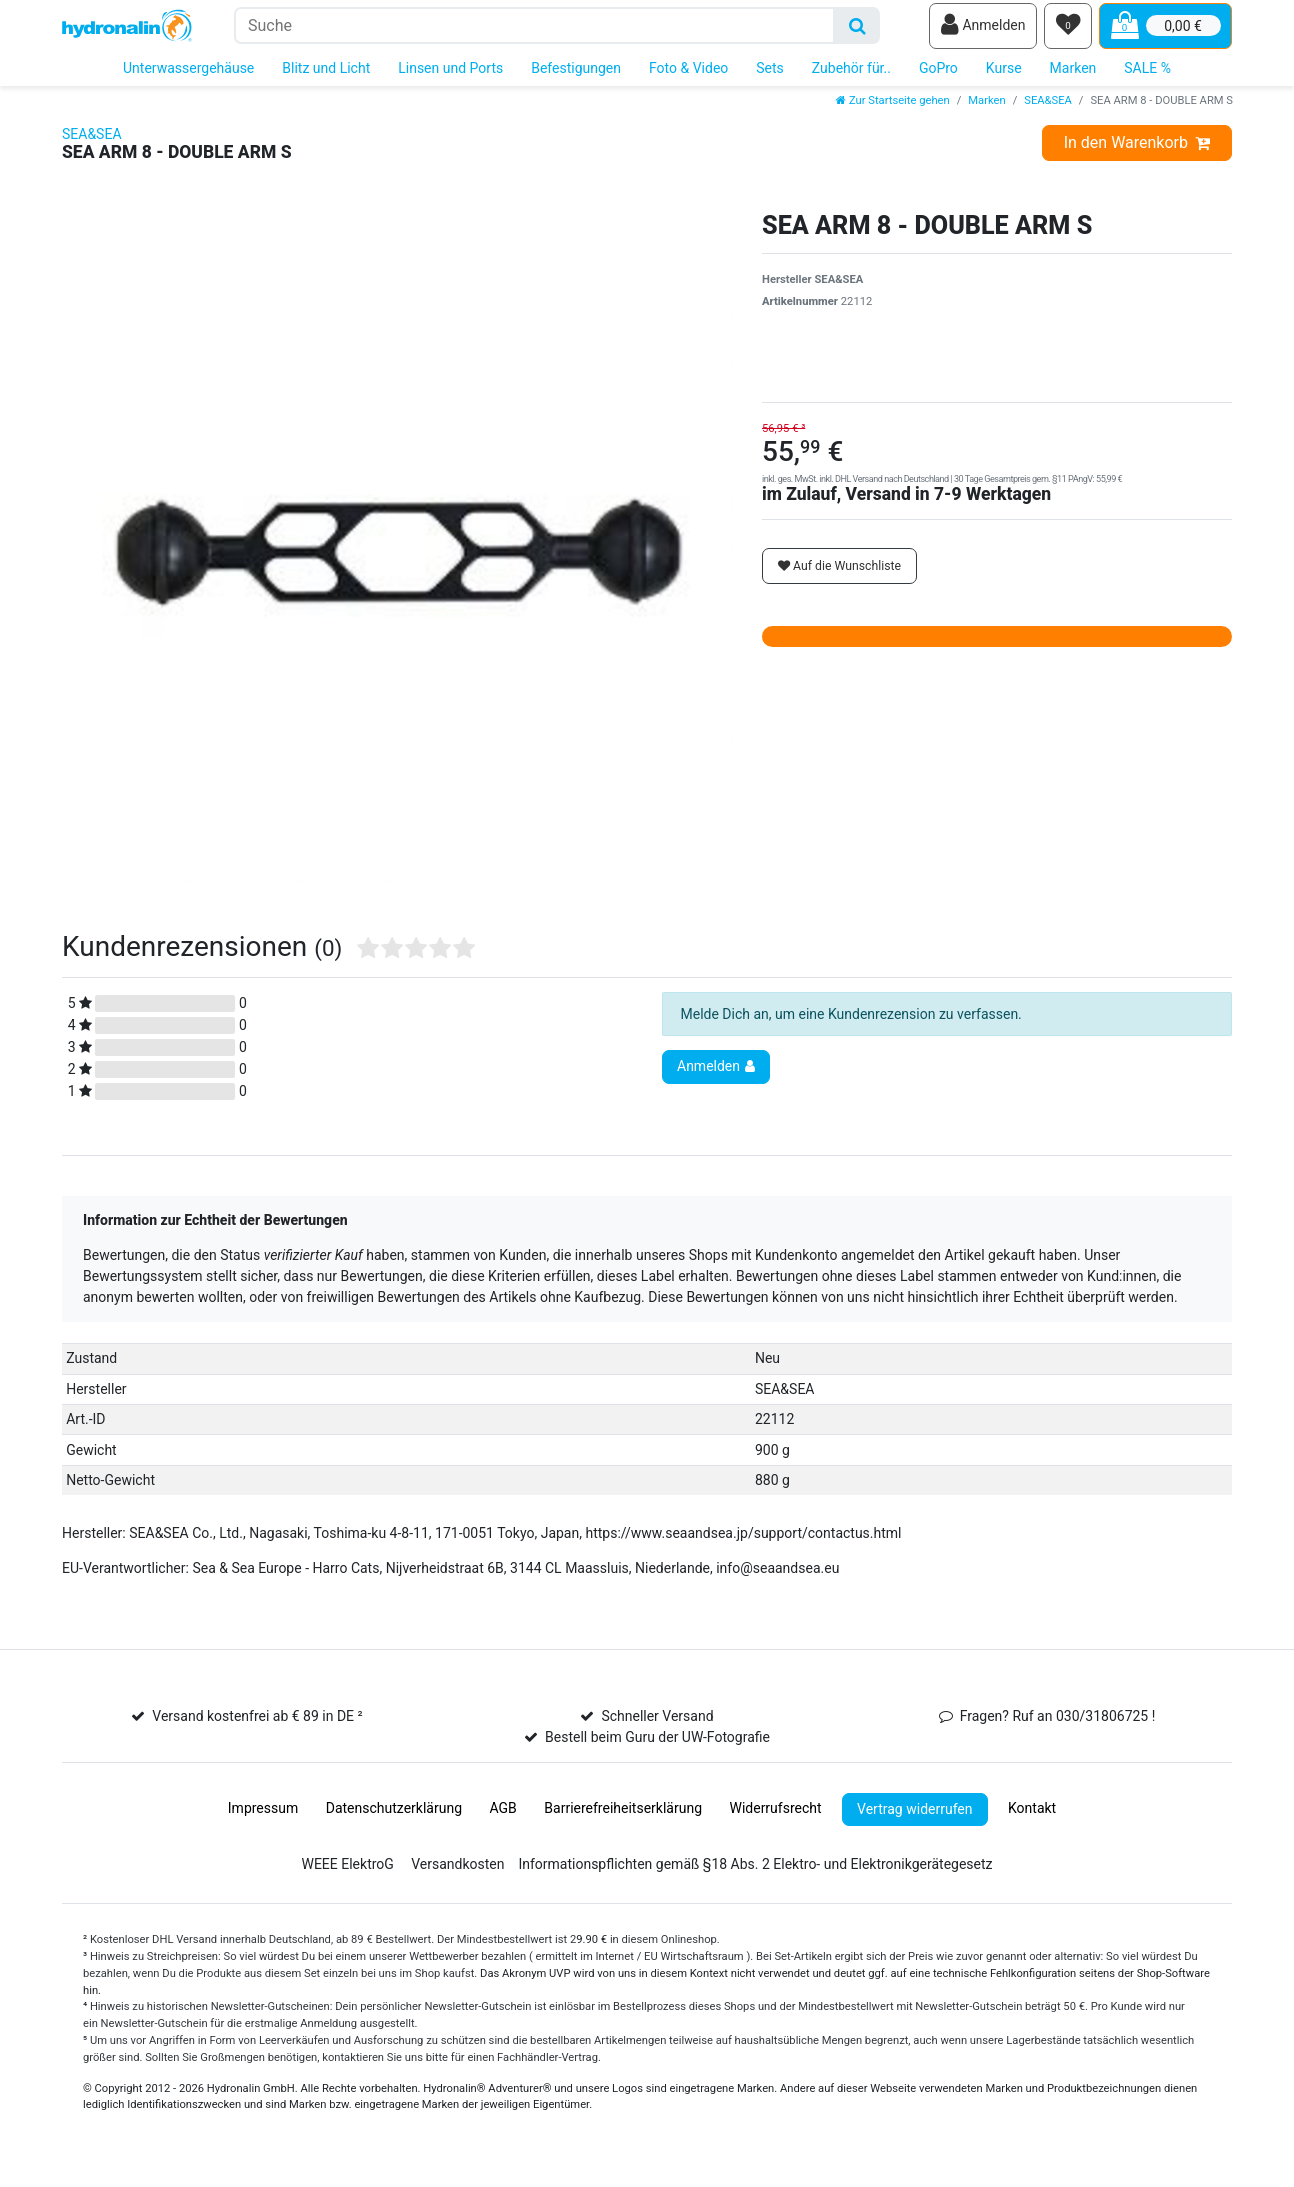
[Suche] (857, 30)
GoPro (938, 78)
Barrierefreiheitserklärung (623, 1818)
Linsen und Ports (450, 78)
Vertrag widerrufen (914, 1818)
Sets (770, 78)
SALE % (1147, 78)
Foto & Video (688, 78)
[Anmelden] (983, 31)
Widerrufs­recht (775, 1818)
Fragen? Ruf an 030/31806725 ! (1058, 1726)
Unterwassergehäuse (188, 78)
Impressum (263, 1818)
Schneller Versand (657, 1726)
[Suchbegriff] (534, 30)
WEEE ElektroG (347, 1874)
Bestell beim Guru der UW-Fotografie (657, 1747)
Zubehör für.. (851, 78)
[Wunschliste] (1068, 31)
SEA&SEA (1048, 110)
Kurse (1004, 78)
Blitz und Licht (326, 78)
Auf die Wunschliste (839, 575)
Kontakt (1032, 1818)
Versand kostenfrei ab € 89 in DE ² (257, 1726)
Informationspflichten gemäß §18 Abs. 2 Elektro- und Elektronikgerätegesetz (755, 1874)
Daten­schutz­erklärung (394, 1818)
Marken (1073, 78)
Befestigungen (576, 78)
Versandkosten (457, 1874)
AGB (503, 1818)
